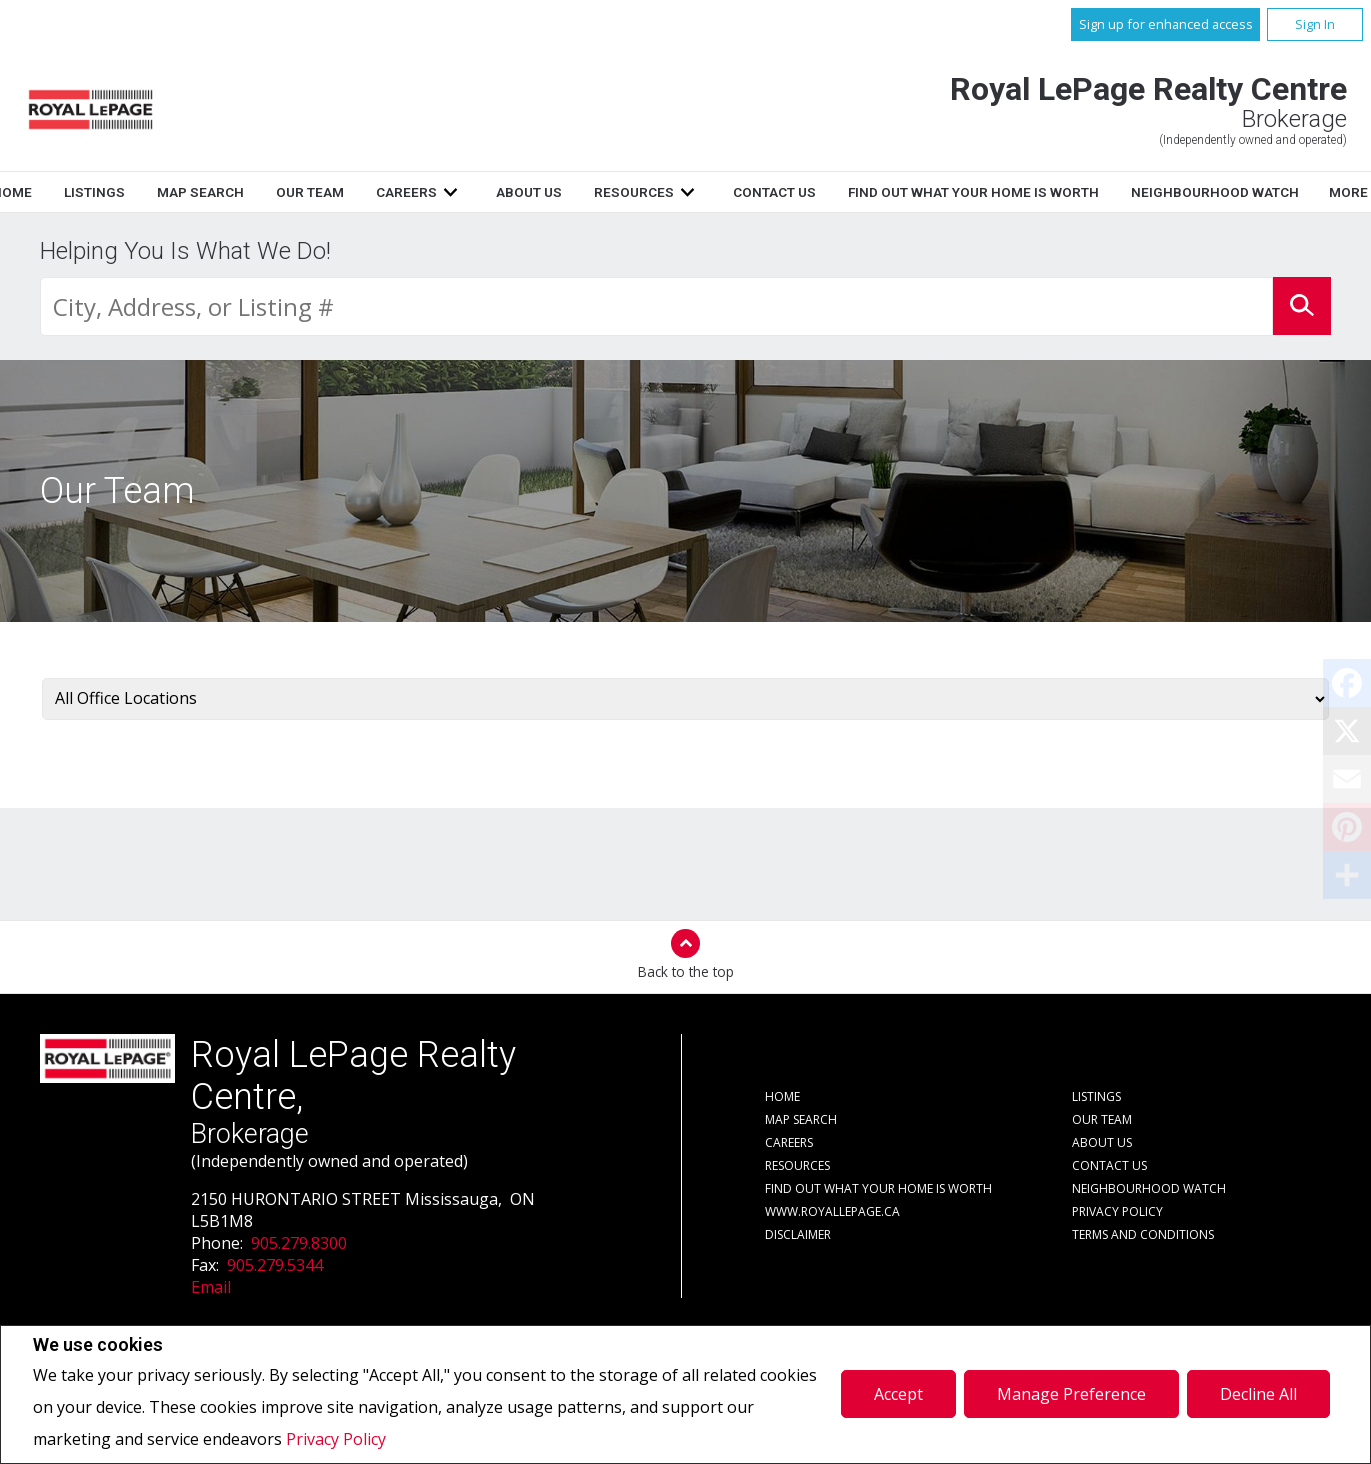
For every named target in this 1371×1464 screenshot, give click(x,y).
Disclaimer (798, 1234)
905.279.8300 (299, 1243)
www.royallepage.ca (832, 1211)
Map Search (441, 192)
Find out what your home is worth (878, 1188)
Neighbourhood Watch (1149, 1188)
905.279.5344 (275, 1265)
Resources (876, 192)
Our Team (551, 192)
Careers (647, 192)
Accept (898, 1394)
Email (211, 1287)
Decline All (1258, 1394)
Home (253, 192)
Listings (335, 192)
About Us (771, 192)
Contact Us (1016, 192)
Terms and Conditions (1143, 1234)
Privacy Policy (336, 1439)
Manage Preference (1071, 1394)
